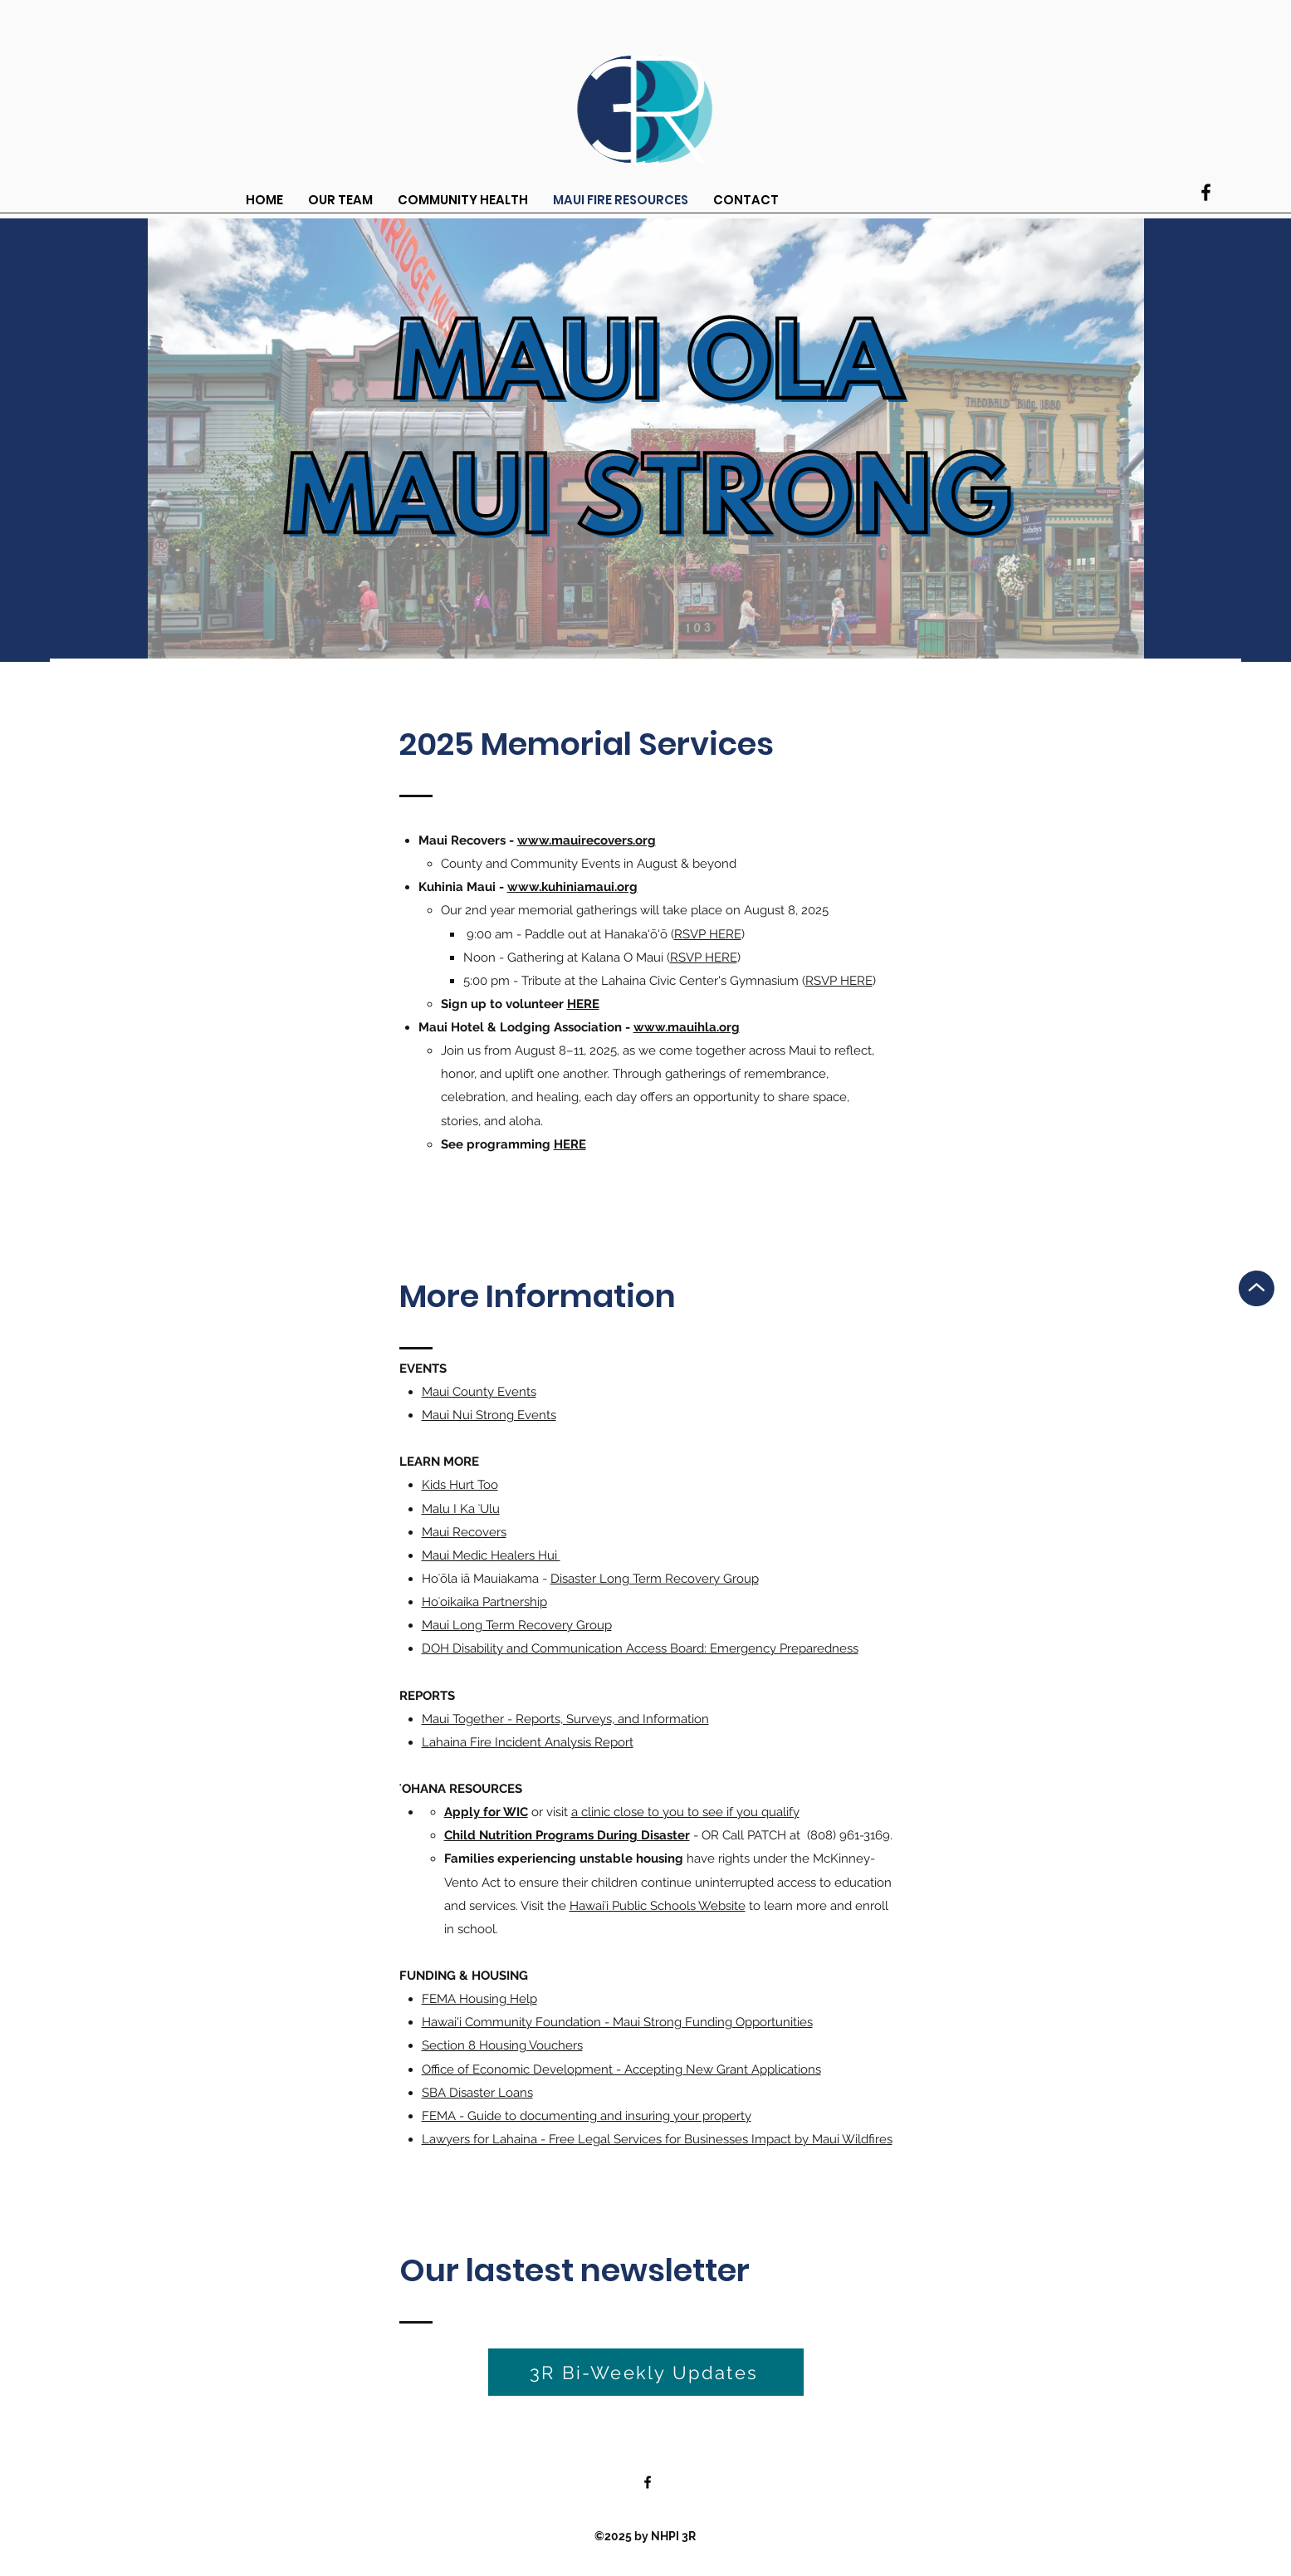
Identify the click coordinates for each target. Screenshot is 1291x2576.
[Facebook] (1206, 192)
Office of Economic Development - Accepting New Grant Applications (621, 2069)
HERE (583, 1004)
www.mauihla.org (686, 1027)
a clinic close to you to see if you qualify (685, 1812)
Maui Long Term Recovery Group (517, 1625)
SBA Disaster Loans (477, 2092)
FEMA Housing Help (479, 1998)
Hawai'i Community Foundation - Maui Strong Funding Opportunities (617, 2022)
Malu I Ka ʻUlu (461, 1508)
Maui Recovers (464, 1532)
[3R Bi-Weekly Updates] (646, 2372)
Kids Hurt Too (460, 1484)
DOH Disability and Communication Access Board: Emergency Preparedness (640, 1648)
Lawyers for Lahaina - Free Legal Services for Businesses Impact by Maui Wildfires (657, 2139)
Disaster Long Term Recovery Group (654, 1578)
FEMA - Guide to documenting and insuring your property (586, 2115)
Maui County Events (479, 1391)
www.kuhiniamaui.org (572, 886)
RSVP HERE (707, 934)
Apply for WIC (486, 1812)
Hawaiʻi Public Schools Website (658, 1905)
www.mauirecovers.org (586, 840)
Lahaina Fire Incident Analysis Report (527, 1742)
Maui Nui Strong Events (489, 1415)
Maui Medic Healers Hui (491, 1555)
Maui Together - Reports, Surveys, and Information (565, 1719)
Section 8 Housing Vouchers (502, 2045)
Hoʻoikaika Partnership (484, 1601)
